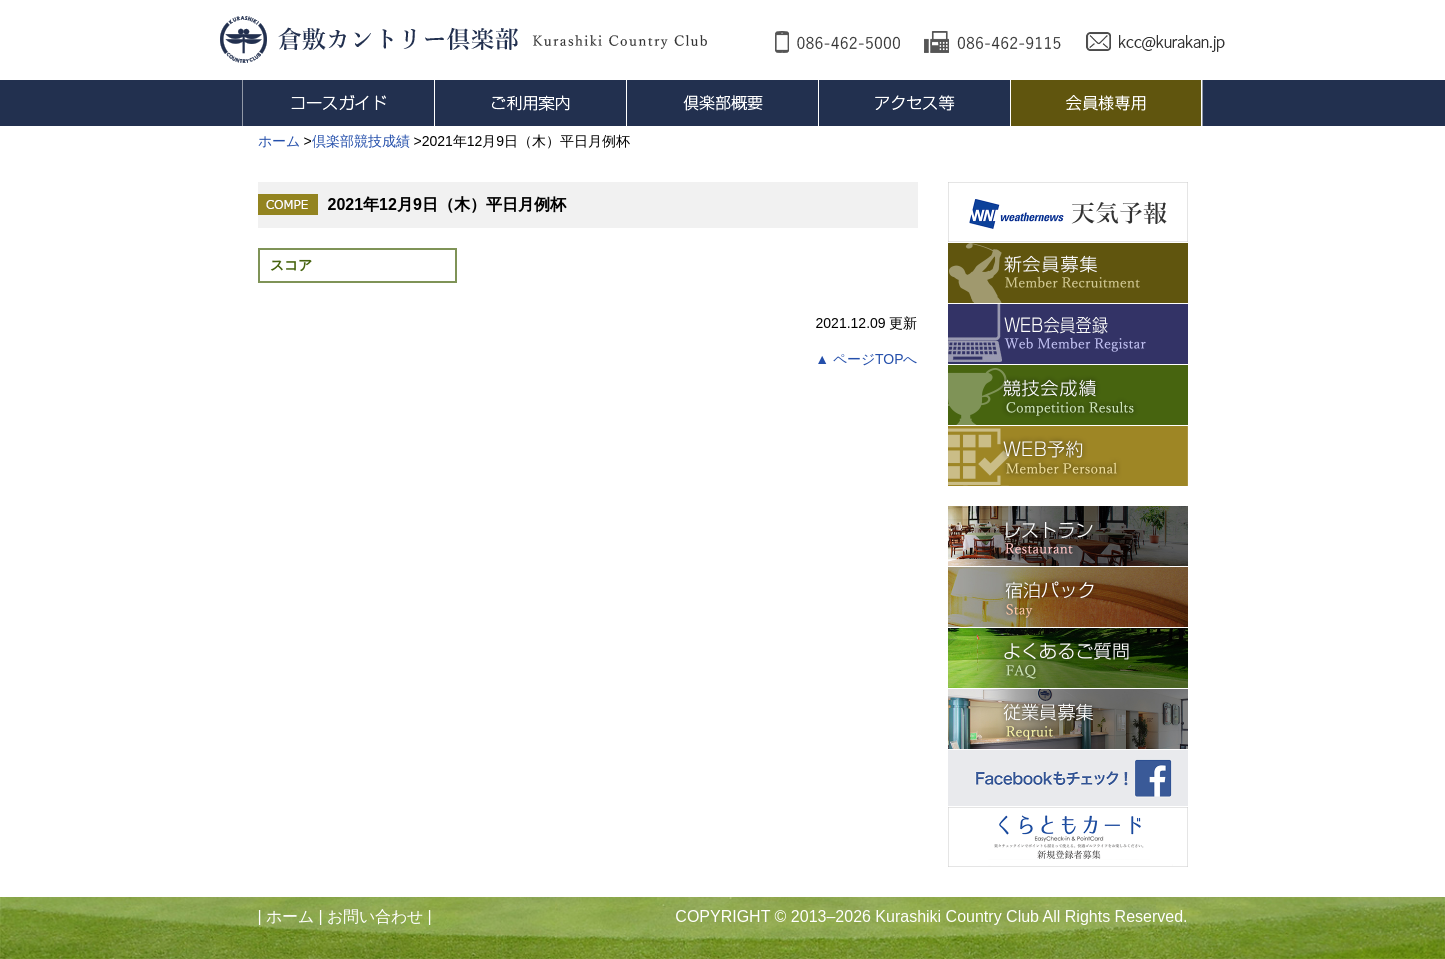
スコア (291, 265)
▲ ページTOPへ (866, 359)
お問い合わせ (375, 916)
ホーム (290, 916)
